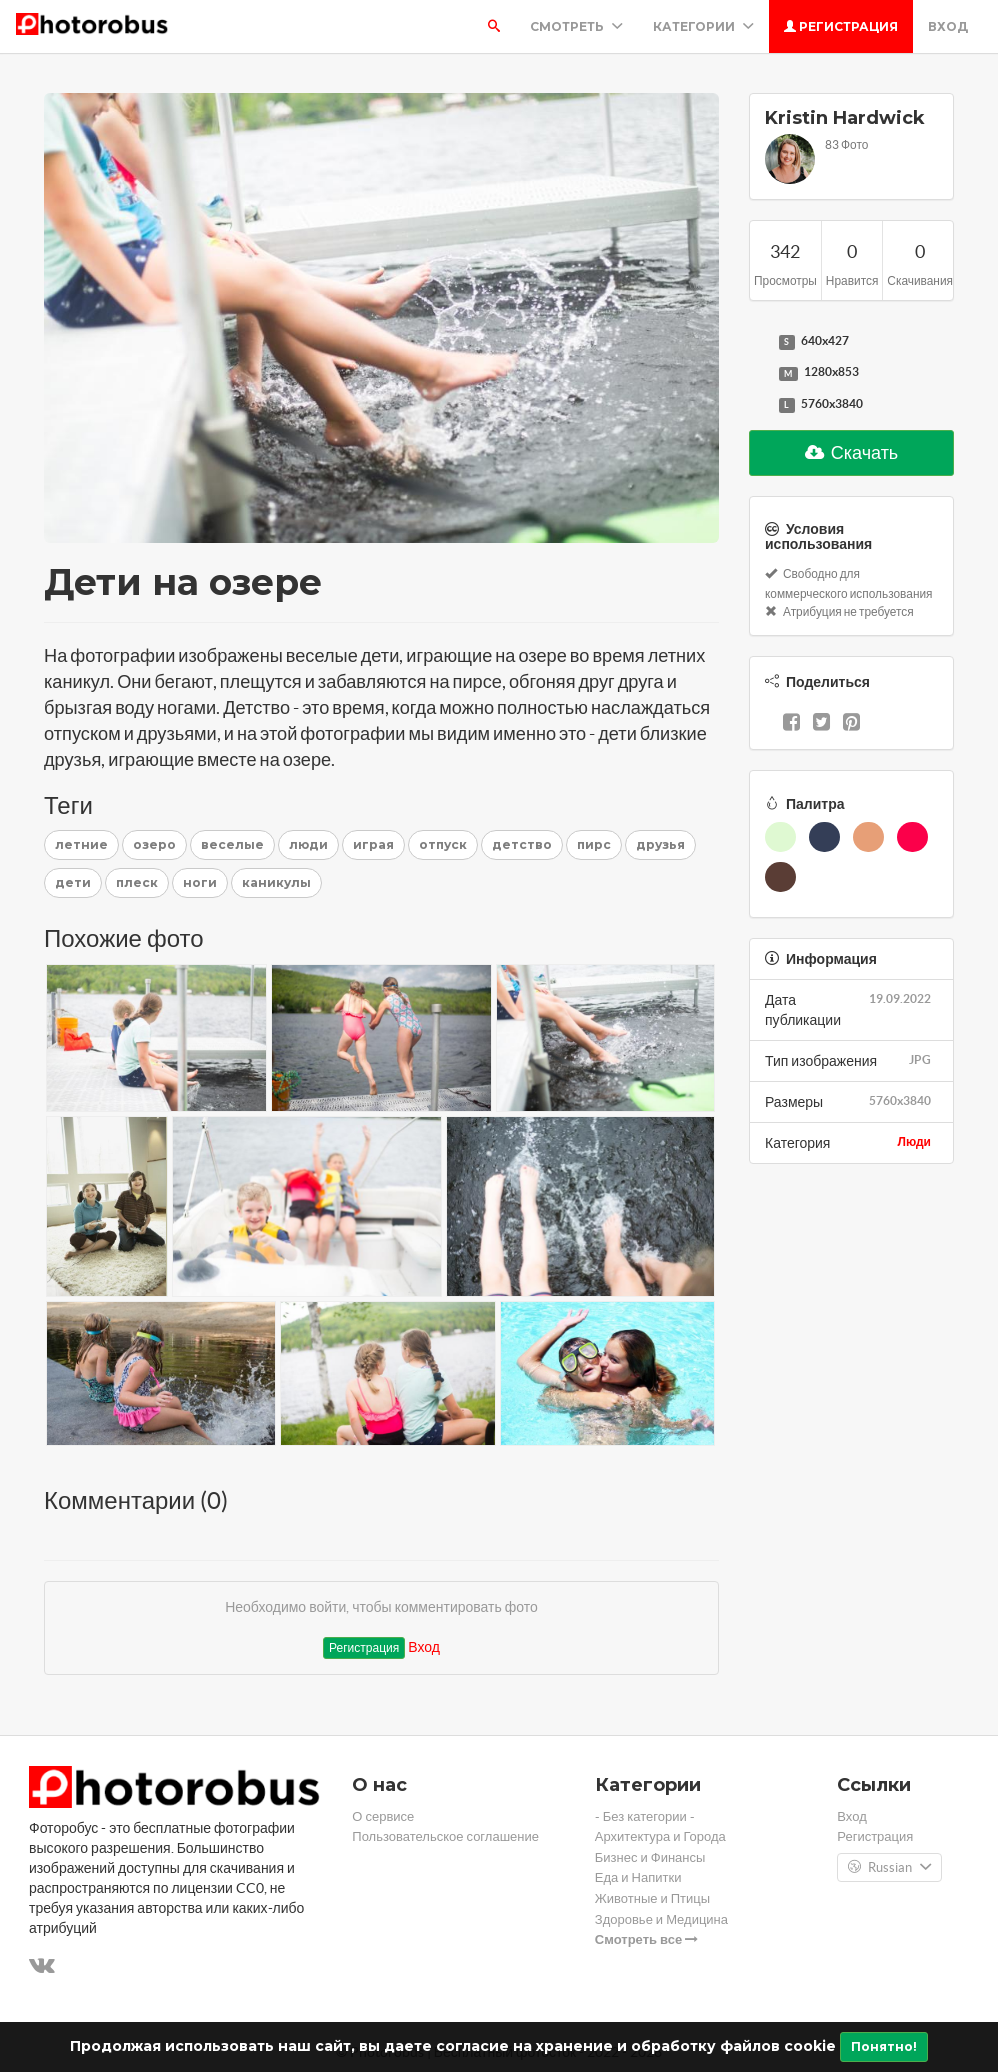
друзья (660, 844)
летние (81, 844)
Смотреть (576, 26)
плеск (137, 882)
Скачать (852, 452)
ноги (200, 882)
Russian (889, 1868)
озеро (154, 844)
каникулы (276, 882)
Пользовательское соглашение (445, 1836)
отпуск (443, 844)
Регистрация (841, 26)
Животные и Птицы (652, 1898)
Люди (914, 1141)
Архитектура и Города (660, 1836)
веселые (232, 844)
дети (73, 882)
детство (522, 844)
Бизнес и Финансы (650, 1857)
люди (308, 844)
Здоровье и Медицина (661, 1919)
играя (373, 844)
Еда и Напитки (638, 1877)
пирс (594, 844)
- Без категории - (645, 1816)
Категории (703, 26)
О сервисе (383, 1816)
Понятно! (884, 2046)
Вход (948, 26)
